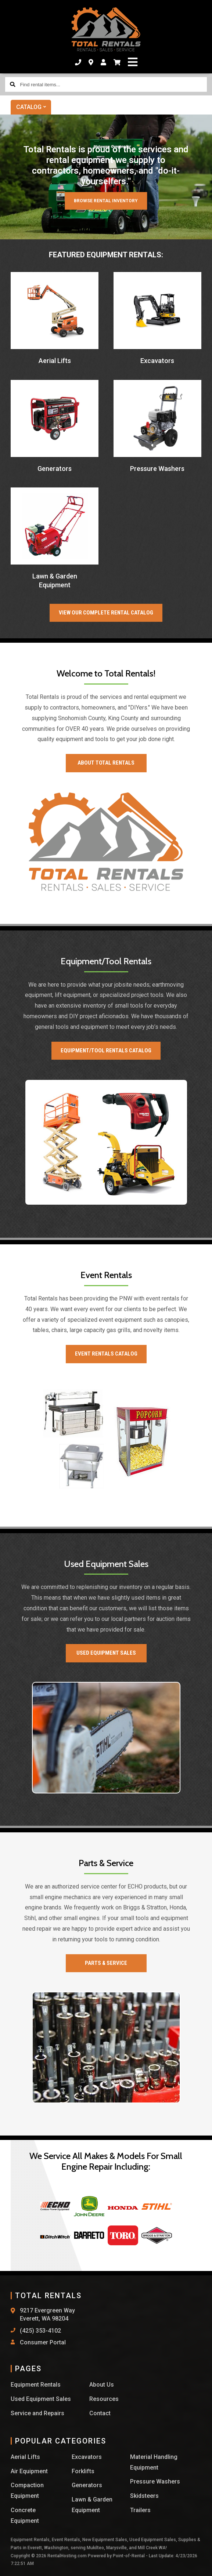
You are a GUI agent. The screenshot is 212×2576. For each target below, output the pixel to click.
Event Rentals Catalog (106, 1353)
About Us (101, 2384)
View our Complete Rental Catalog (106, 612)
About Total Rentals (106, 762)
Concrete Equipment (25, 2515)
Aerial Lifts (25, 2456)
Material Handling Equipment (153, 2462)
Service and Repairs (37, 2413)
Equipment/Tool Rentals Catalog (106, 1050)
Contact (100, 2413)
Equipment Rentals (36, 2384)
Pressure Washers (155, 2481)
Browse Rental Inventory (106, 201)
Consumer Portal (43, 2342)
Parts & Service (106, 1963)
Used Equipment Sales (106, 1653)
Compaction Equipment (27, 2490)
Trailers (140, 2510)
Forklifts (83, 2471)
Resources (104, 2398)
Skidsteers (144, 2495)
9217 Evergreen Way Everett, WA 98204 (47, 2314)
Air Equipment (29, 2471)
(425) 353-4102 (40, 2330)
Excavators (87, 2456)
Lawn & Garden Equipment (92, 2505)
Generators (87, 2485)
